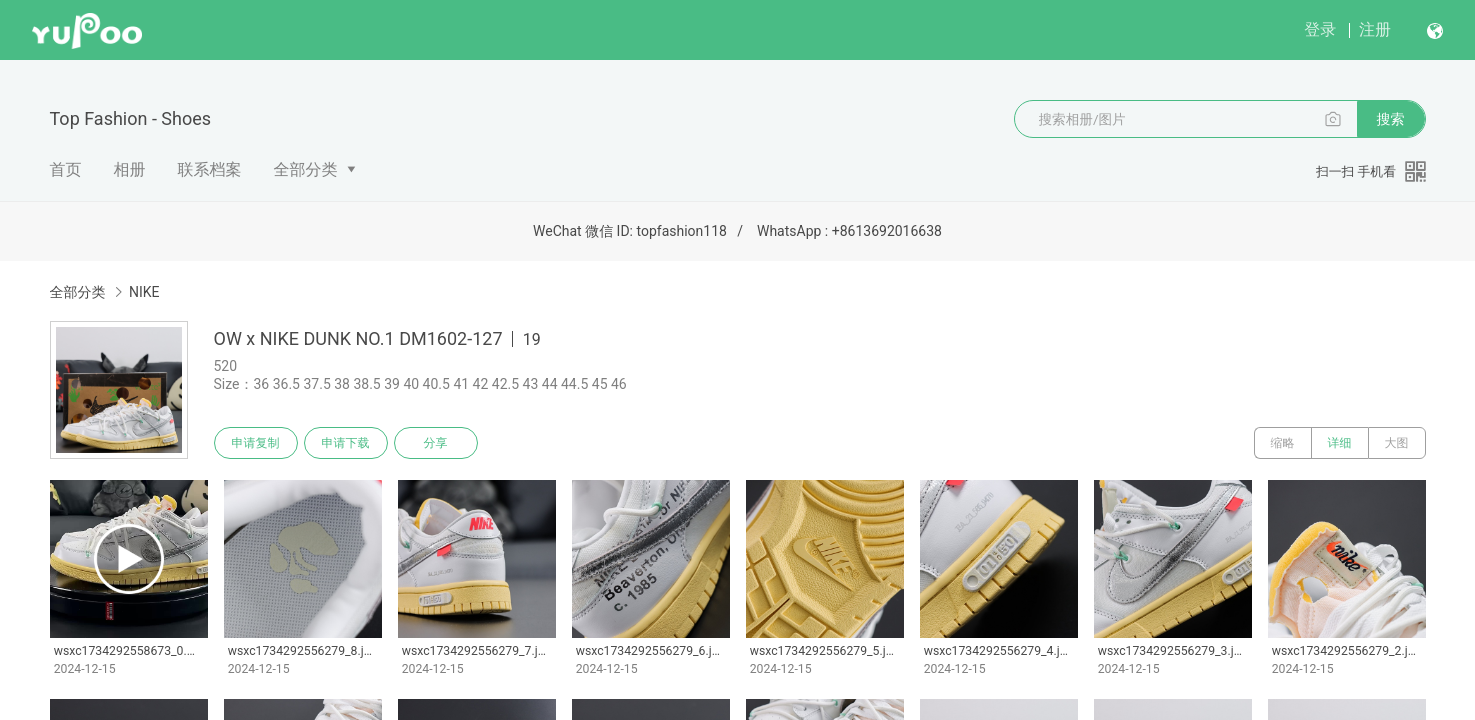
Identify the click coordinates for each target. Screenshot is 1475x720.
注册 (1375, 29)
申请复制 (256, 443)
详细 (1340, 443)
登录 (1320, 29)
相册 (130, 169)
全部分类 (306, 169)
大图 (1397, 443)
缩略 (1283, 443)
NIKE (144, 292)
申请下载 (346, 443)
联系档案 (210, 169)
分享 (436, 443)
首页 (66, 169)
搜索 (1391, 119)
